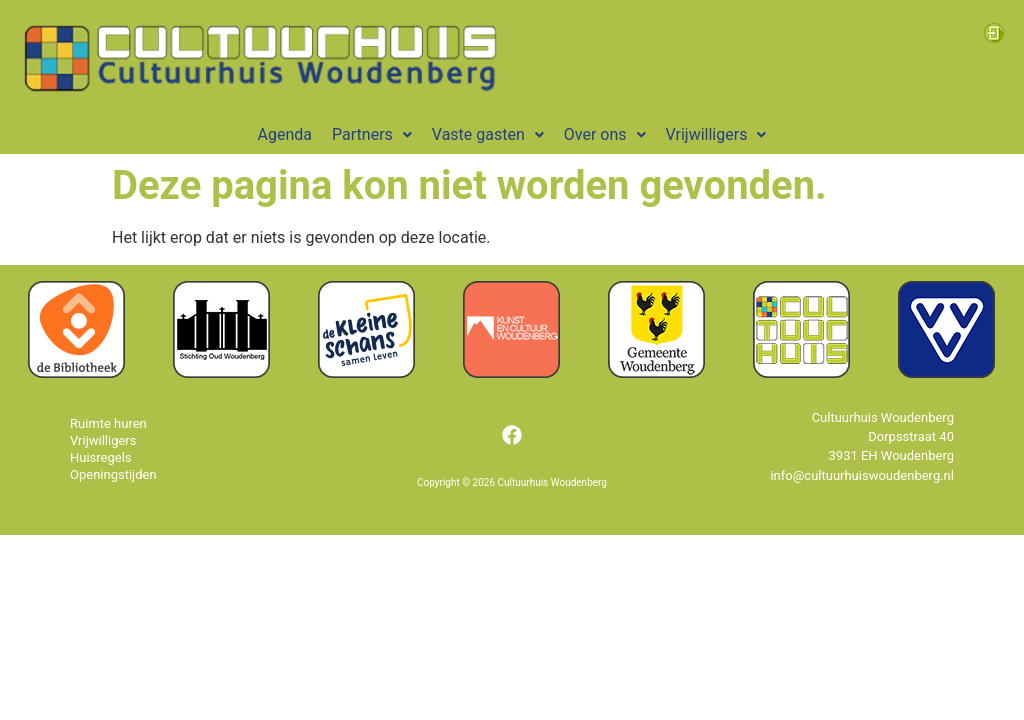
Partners (372, 135)
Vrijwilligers (716, 135)
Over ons (605, 135)
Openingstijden (113, 474)
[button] (372, 135)
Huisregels (101, 457)
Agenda (285, 135)
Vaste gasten (488, 135)
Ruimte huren (108, 423)
